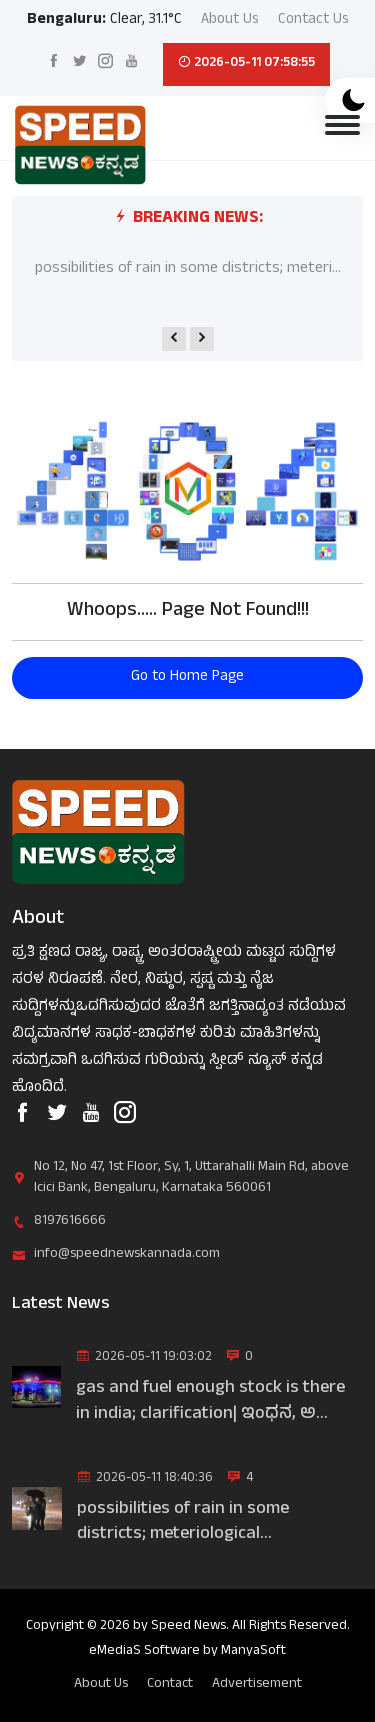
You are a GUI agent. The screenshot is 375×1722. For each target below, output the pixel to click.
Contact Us (313, 21)
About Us (230, 21)
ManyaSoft (253, 1651)
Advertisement (257, 1684)
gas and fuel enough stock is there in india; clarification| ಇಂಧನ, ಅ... (210, 1402)
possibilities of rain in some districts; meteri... (188, 269)
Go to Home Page (187, 677)
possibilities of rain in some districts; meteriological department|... (183, 1523)
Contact (170, 1684)
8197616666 (70, 1221)
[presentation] (174, 339)
